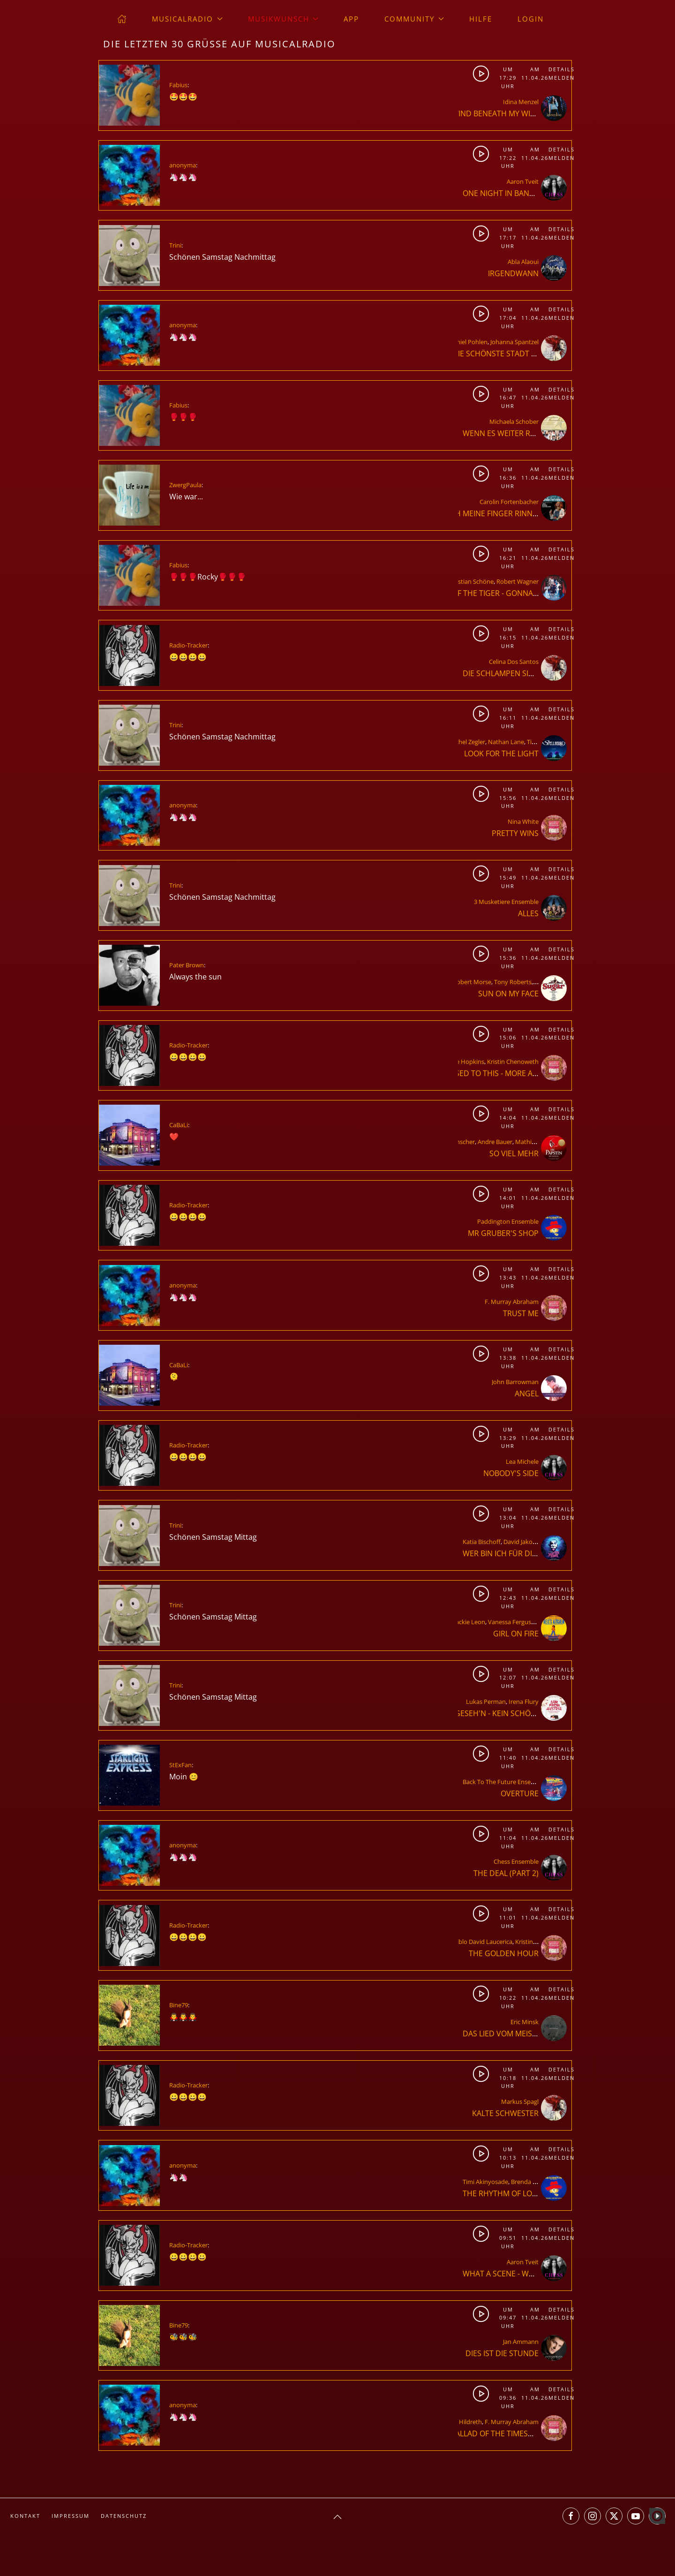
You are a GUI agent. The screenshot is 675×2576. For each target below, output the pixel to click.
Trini (175, 245)
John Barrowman (515, 1382)
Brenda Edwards (533, 2181)
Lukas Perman (486, 1701)
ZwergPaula (185, 485)
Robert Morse (472, 982)
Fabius (178, 85)
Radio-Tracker (188, 645)
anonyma (182, 165)
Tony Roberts (513, 982)
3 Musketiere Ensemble (506, 901)
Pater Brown (186, 965)
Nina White (523, 821)
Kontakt (25, 2515)
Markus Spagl (520, 2101)
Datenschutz (124, 2515)
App (351, 18)
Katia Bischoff (482, 1541)
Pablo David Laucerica (481, 1941)
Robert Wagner (517, 581)
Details (559, 69)
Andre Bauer (495, 1141)
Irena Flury (524, 1701)
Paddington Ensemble (508, 1221)
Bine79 (178, 2005)
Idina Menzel (521, 102)
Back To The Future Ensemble (504, 1782)
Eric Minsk (524, 2022)
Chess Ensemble (516, 1861)
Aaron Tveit (523, 181)
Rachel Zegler (467, 742)
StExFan (180, 1765)
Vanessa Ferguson (513, 1622)
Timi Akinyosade (485, 2181)
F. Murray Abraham (512, 1301)
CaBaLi (178, 1125)
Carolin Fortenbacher (509, 501)
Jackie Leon (469, 1622)
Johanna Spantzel (514, 342)
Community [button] (414, 18)
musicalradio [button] (187, 18)
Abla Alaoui (523, 261)
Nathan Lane (506, 742)
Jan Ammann (521, 2341)
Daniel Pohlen (468, 342)
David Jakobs (521, 1541)
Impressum (71, 2515)
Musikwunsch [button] (283, 18)
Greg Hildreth (463, 2422)
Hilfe (480, 18)
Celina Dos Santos (514, 661)
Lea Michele (522, 1461)
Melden (559, 77)
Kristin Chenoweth (513, 1061)
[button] (337, 2517)
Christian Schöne (470, 581)
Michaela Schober (514, 421)
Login (531, 18)
